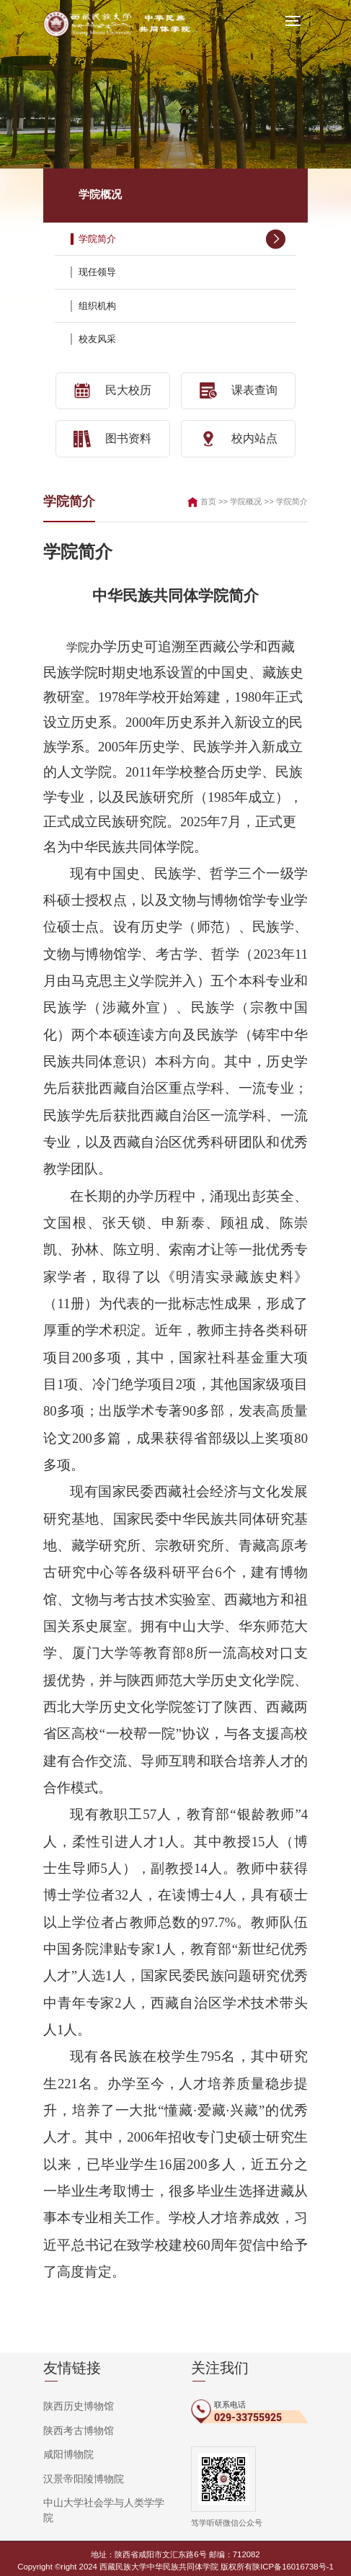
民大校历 (112, 389)
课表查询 (238, 389)
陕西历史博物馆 (73, 2402)
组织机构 (183, 305)
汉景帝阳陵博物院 (77, 2470)
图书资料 (112, 435)
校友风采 (183, 339)
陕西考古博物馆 (73, 2425)
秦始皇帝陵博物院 (77, 2515)
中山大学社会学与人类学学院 (99, 2492)
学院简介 (183, 238)
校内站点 (238, 435)
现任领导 (183, 272)
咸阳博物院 (64, 2448)
